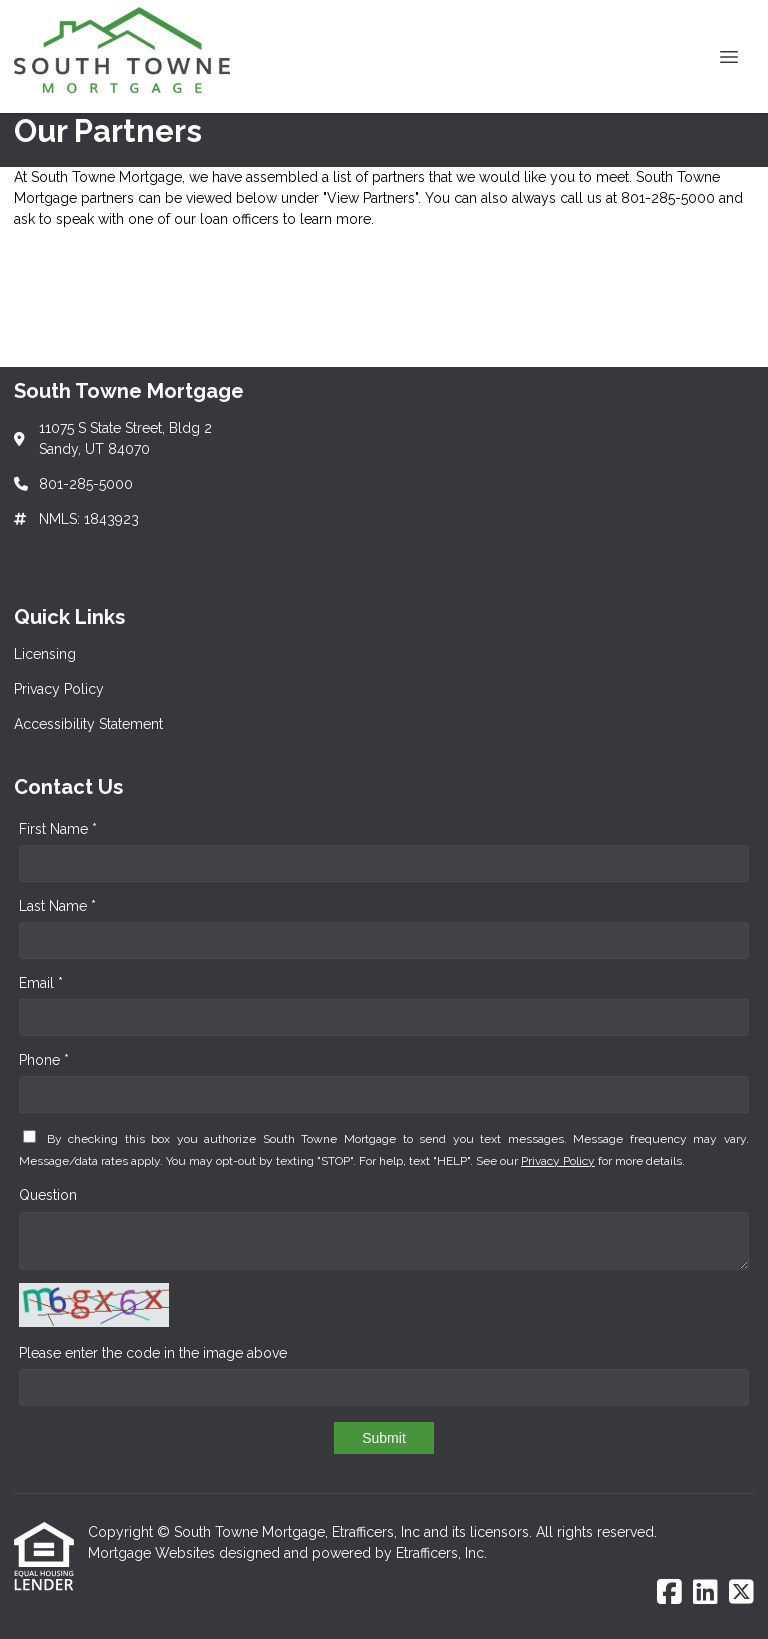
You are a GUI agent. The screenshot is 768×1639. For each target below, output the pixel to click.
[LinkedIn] (705, 1593)
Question (48, 1195)
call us (581, 198)
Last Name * (57, 906)
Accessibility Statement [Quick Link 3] (88, 724)
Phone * (44, 1060)
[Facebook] (669, 1593)
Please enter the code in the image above (153, 1353)
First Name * (58, 829)
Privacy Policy (558, 1161)
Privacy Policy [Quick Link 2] (59, 689)
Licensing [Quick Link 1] (45, 654)
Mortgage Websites (153, 1553)
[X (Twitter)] (741, 1593)
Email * (41, 983)
